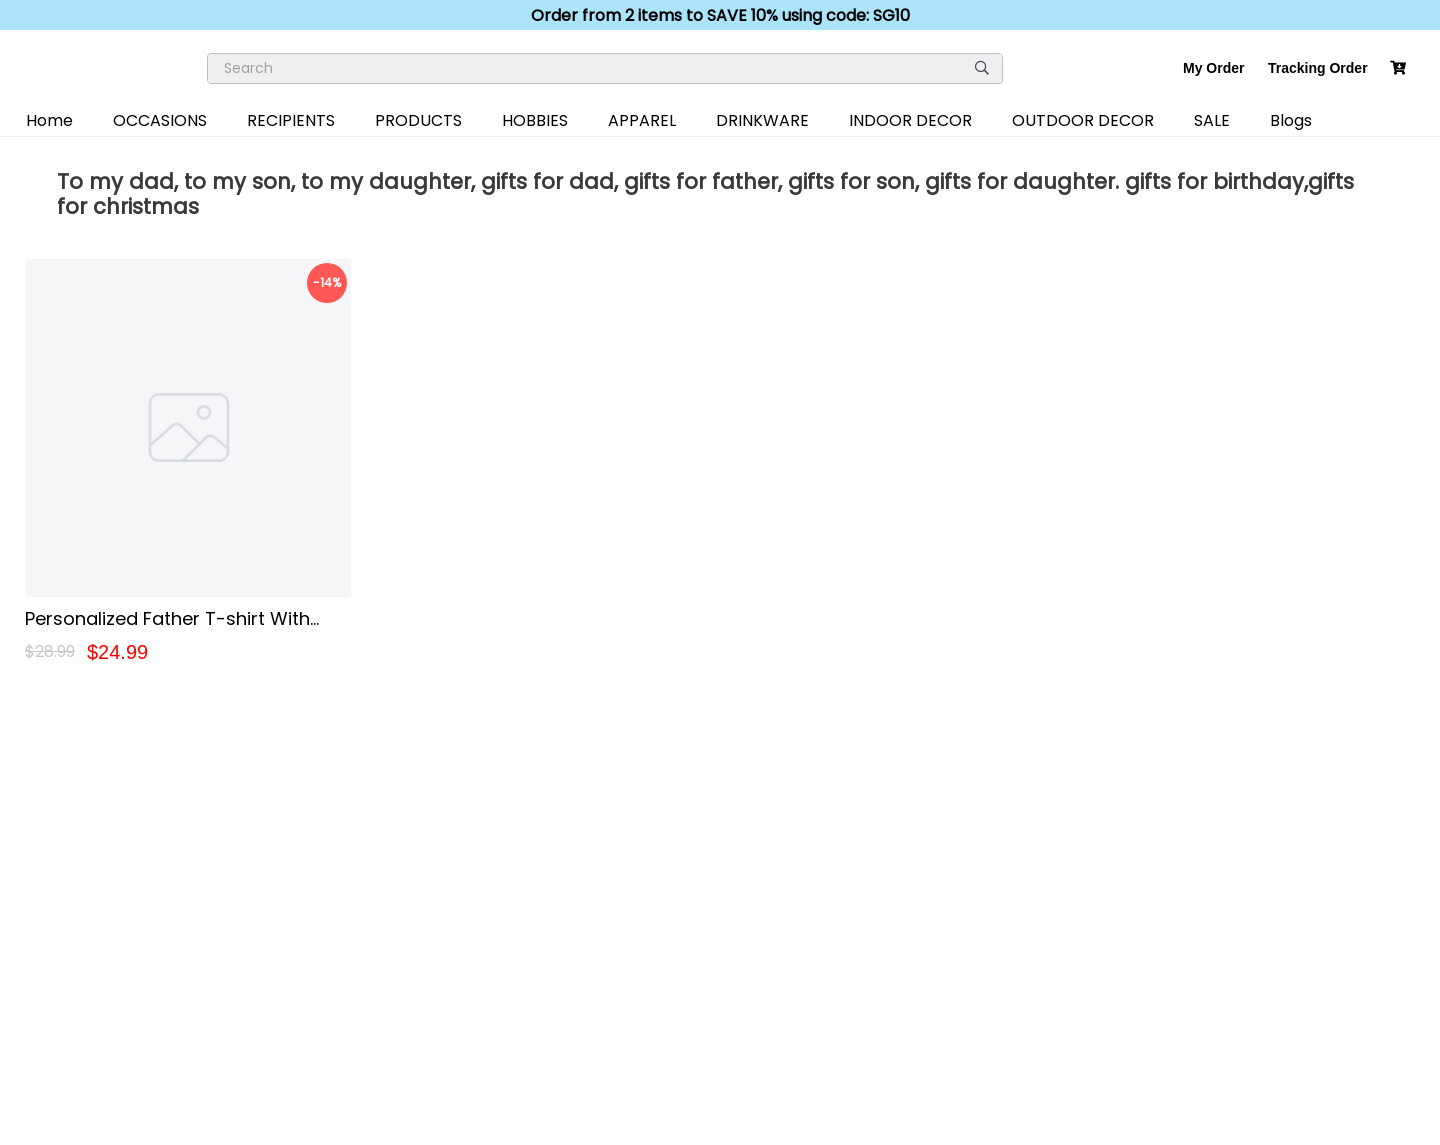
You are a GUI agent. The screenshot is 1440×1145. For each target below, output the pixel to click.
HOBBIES (535, 120)
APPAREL (642, 120)
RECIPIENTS (291, 120)
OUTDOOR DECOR (1083, 120)
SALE (1212, 120)
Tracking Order (1318, 68)
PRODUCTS (418, 120)
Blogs (1291, 120)
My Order (1213, 68)
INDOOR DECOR (910, 120)
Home (49, 120)
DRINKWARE (762, 120)
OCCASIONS (160, 120)
